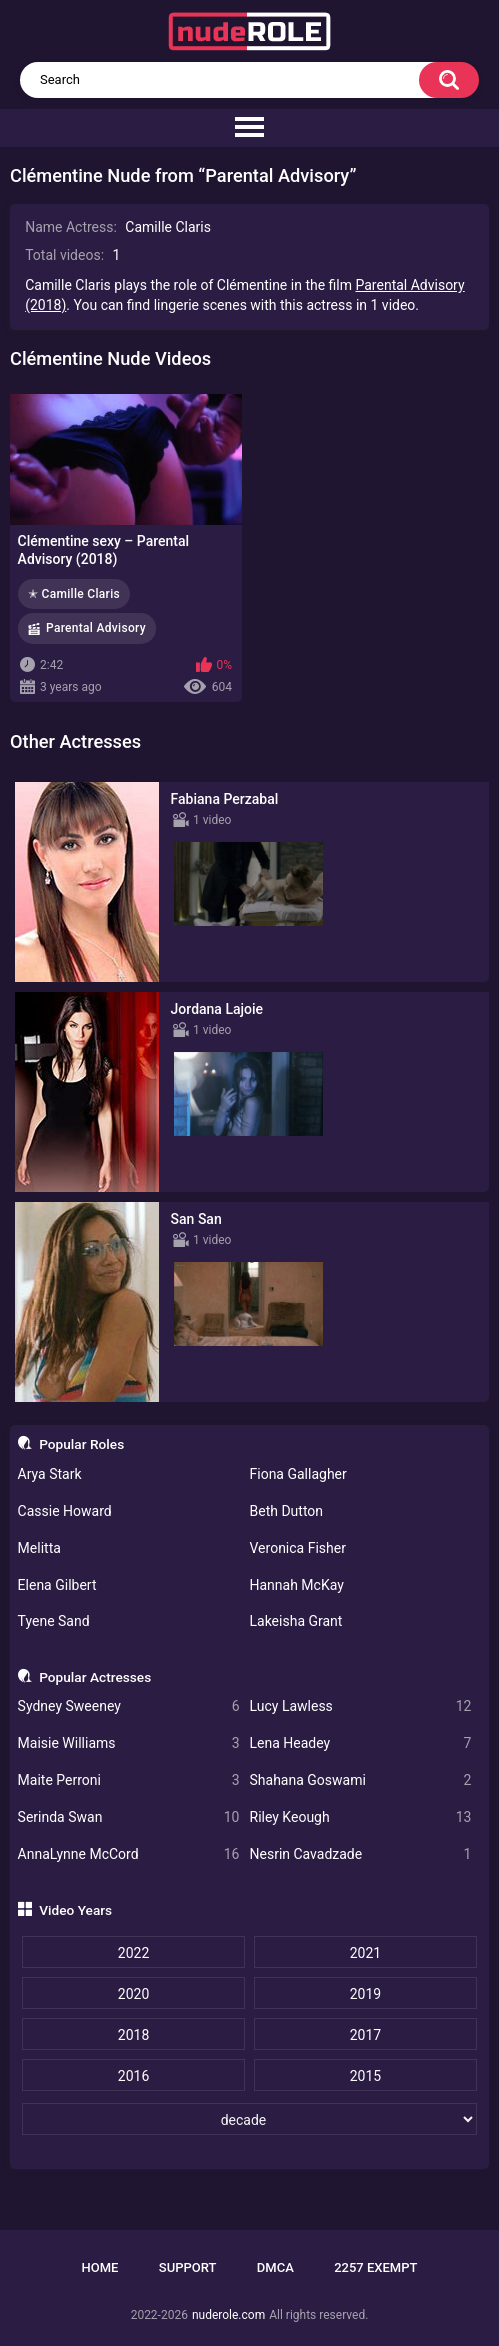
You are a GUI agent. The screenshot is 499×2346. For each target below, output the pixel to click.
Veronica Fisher (298, 1548)
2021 (365, 1953)
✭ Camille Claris (74, 594)
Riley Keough (361, 1817)
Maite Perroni (129, 1780)
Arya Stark (50, 1474)
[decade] (249, 2119)
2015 (365, 2076)
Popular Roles (81, 1444)
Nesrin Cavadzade (361, 1854)
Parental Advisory (96, 628)
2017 (365, 2035)
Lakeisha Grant (296, 1621)
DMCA (275, 2267)
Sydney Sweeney (129, 1706)
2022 (133, 1953)
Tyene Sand (54, 1621)
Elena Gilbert (57, 1585)
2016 (133, 2076)
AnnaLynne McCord (129, 1854)
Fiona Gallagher (298, 1474)
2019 (365, 1994)
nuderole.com (228, 2315)
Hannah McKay (297, 1585)
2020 (133, 1994)
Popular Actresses (95, 1677)
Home (100, 2267)
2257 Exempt (375, 2267)
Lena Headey (361, 1743)
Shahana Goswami (361, 1780)
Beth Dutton (287, 1511)
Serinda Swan (129, 1817)
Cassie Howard (65, 1511)
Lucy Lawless (361, 1706)
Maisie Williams (129, 1743)
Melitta (39, 1548)
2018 (133, 2035)
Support (188, 2267)
